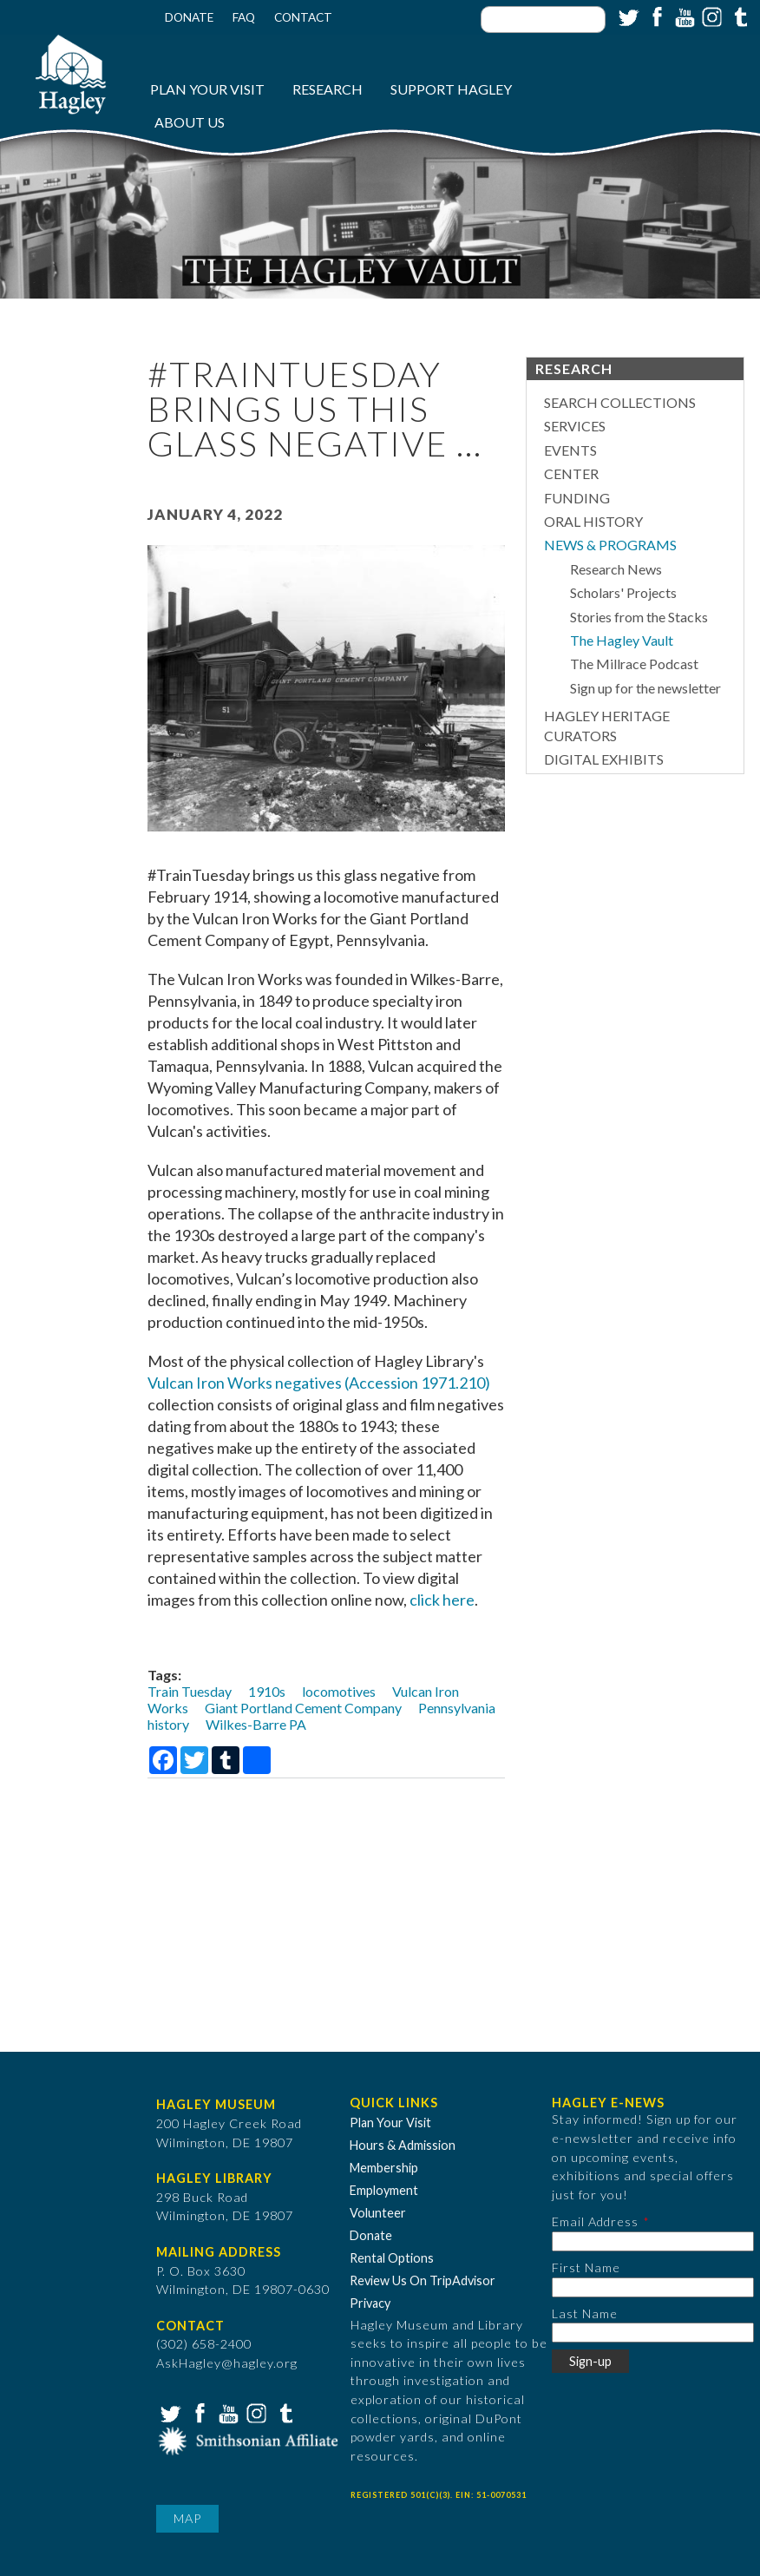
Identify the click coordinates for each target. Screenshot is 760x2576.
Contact (303, 17)
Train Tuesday (189, 1691)
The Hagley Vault (621, 640)
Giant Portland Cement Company (303, 1707)
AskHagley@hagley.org (227, 2363)
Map (187, 2518)
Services (575, 425)
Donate (189, 17)
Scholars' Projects (623, 592)
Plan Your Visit (207, 88)
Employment (384, 2190)
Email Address (595, 2221)
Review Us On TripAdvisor (422, 2280)
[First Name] (653, 2287)
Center (571, 473)
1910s (266, 1691)
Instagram (711, 16)
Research (327, 88)
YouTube (683, 16)
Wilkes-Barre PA (256, 1724)
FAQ (244, 17)
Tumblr (738, 16)
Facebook (655, 16)
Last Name (585, 2313)
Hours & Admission (402, 2145)
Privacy (370, 2303)
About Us (189, 121)
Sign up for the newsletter (645, 688)
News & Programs (610, 544)
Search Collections (620, 402)
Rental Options (392, 2258)
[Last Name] (653, 2333)
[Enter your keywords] (543, 19)
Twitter (627, 16)
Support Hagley (451, 88)
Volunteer (378, 2212)
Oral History (593, 521)
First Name (586, 2267)
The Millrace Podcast (634, 663)
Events (570, 450)
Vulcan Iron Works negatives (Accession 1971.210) (318, 1382)
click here (442, 1599)
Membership (384, 2167)
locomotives (339, 1691)
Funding (577, 498)
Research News (616, 569)
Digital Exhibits (604, 759)
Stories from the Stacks (639, 616)
